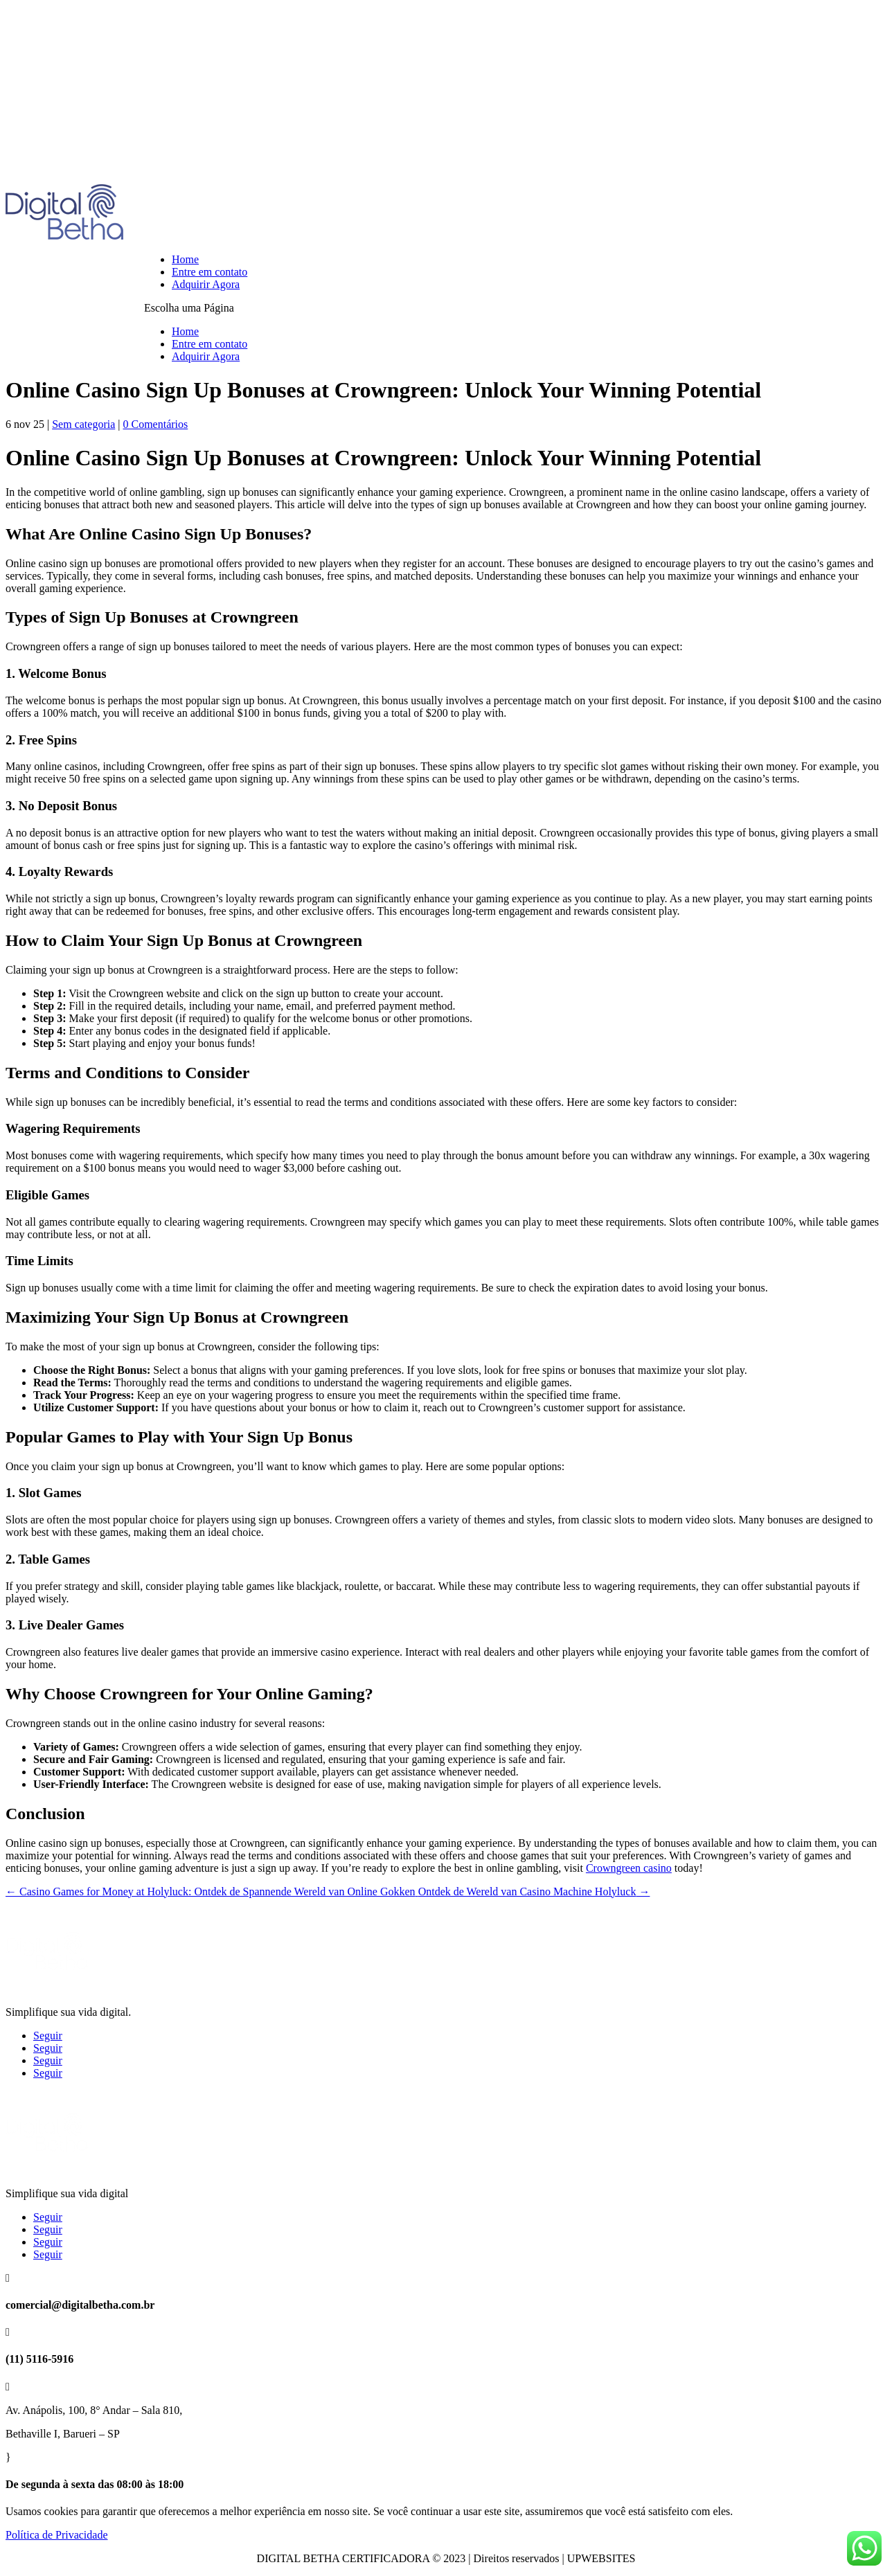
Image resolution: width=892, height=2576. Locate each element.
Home (185, 259)
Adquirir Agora (206, 284)
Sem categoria (83, 424)
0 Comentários (155, 424)
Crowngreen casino (629, 1868)
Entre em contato (209, 272)
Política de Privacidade (57, 2535)
